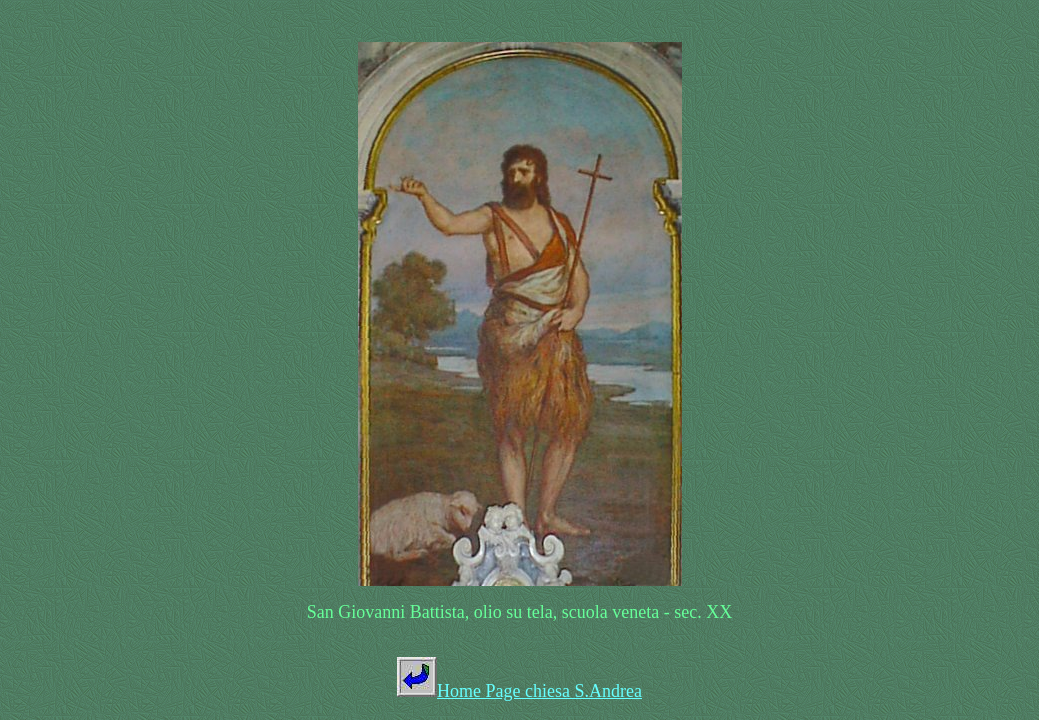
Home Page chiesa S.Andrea (539, 691)
